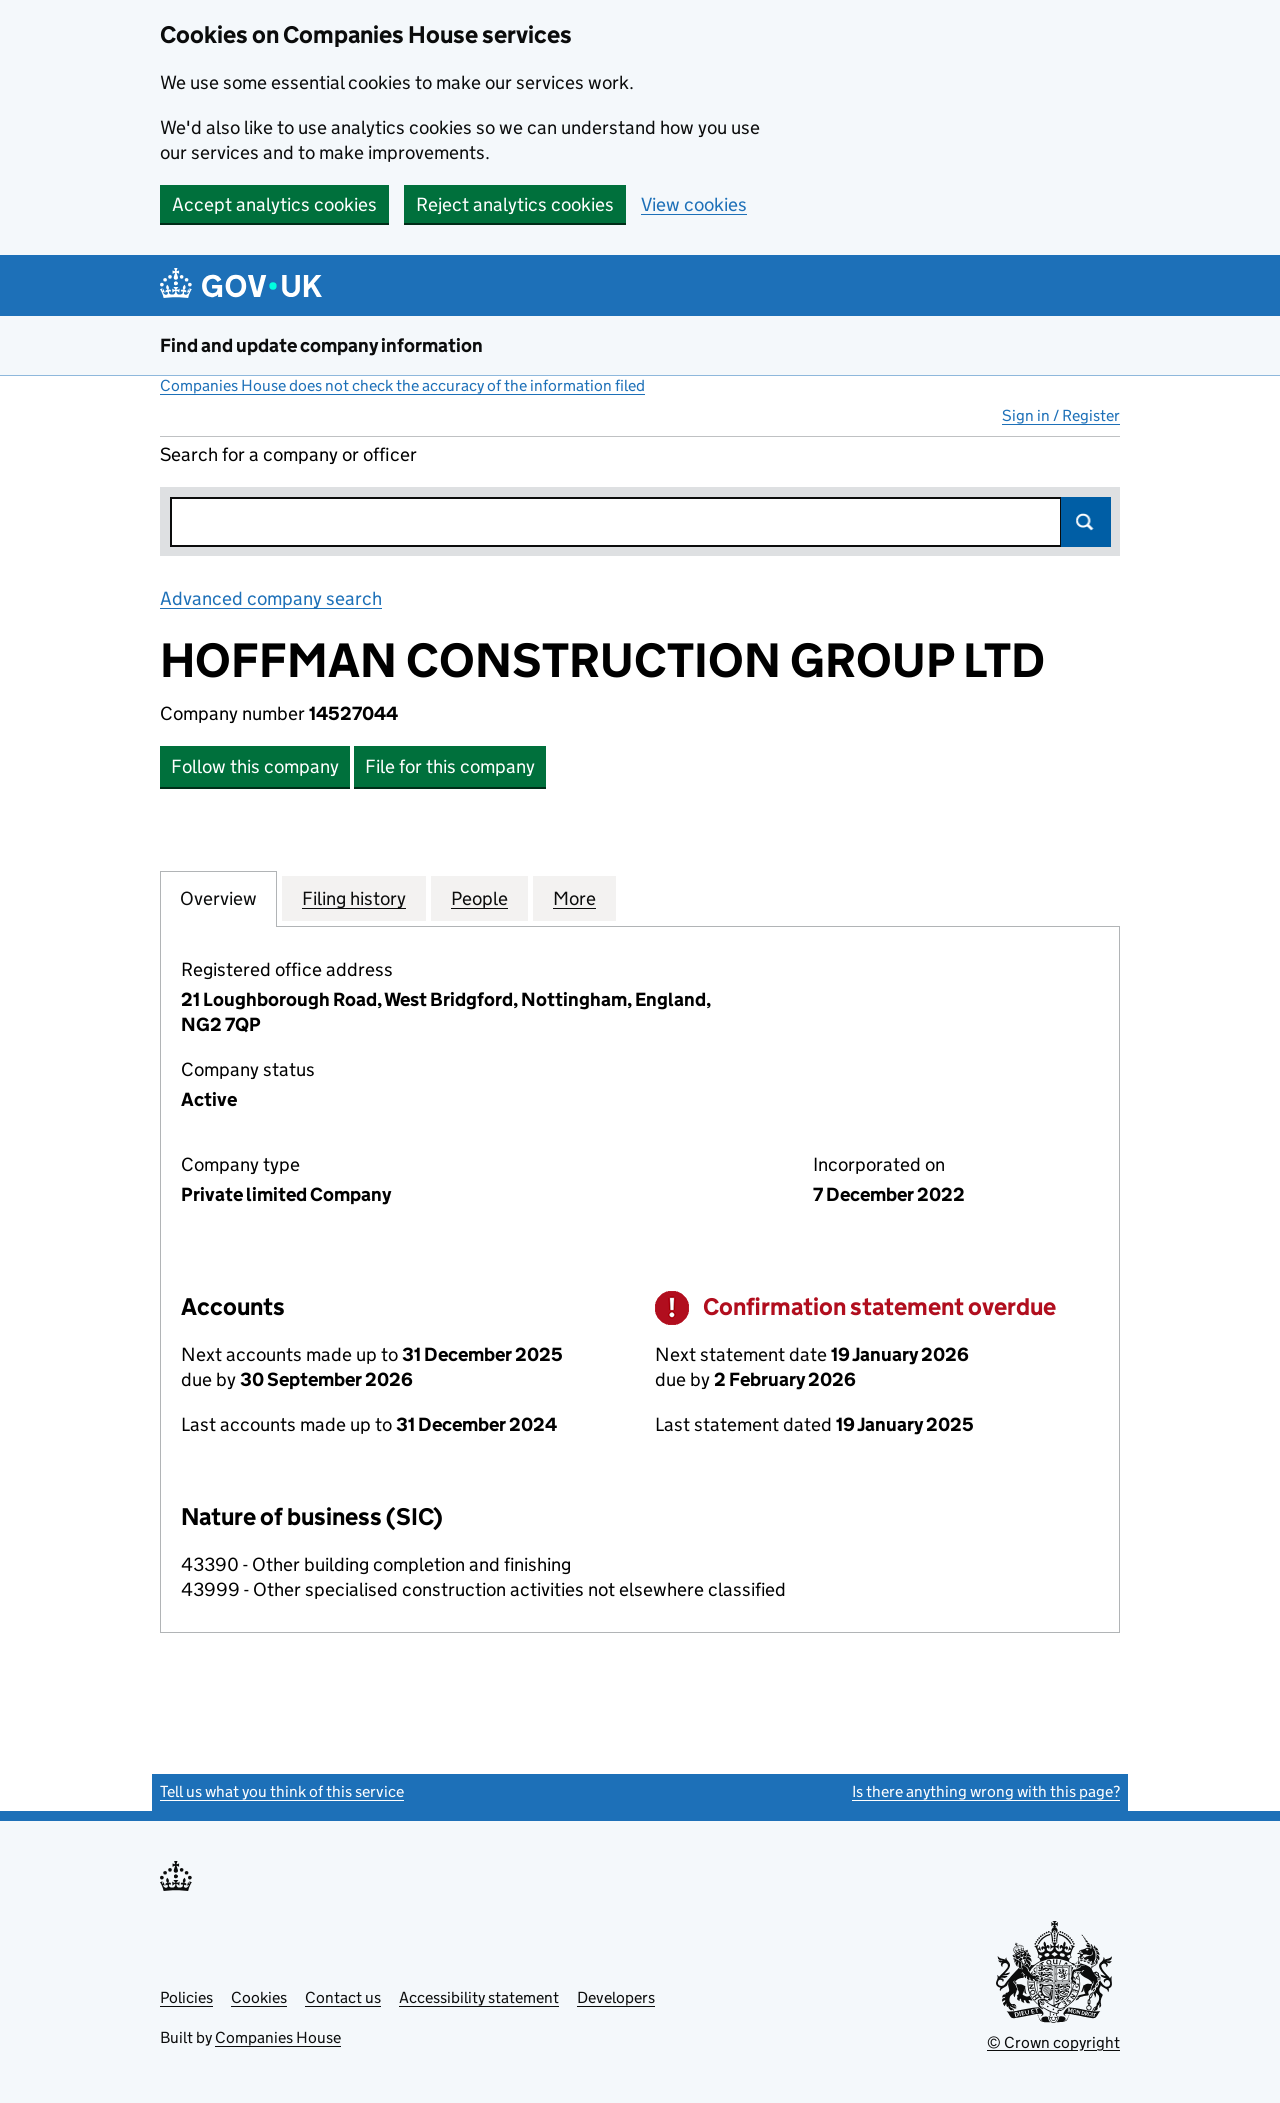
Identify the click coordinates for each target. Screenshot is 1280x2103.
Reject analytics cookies (515, 204)
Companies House (278, 2037)
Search (1086, 522)
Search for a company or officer (288, 454)
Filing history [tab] (354, 898)
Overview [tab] (218, 898)
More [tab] (574, 898)
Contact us (343, 1997)
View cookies (694, 204)
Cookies (259, 1997)
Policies (186, 1997)
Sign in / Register (1061, 415)
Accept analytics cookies (274, 204)
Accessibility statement (479, 1997)
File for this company (450, 766)
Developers (616, 1997)
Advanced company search (271, 598)
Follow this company (255, 766)
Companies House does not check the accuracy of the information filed (402, 385)
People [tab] (479, 898)
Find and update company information (321, 345)
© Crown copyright (1053, 2042)
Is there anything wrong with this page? (986, 1791)
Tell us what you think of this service (282, 1791)
